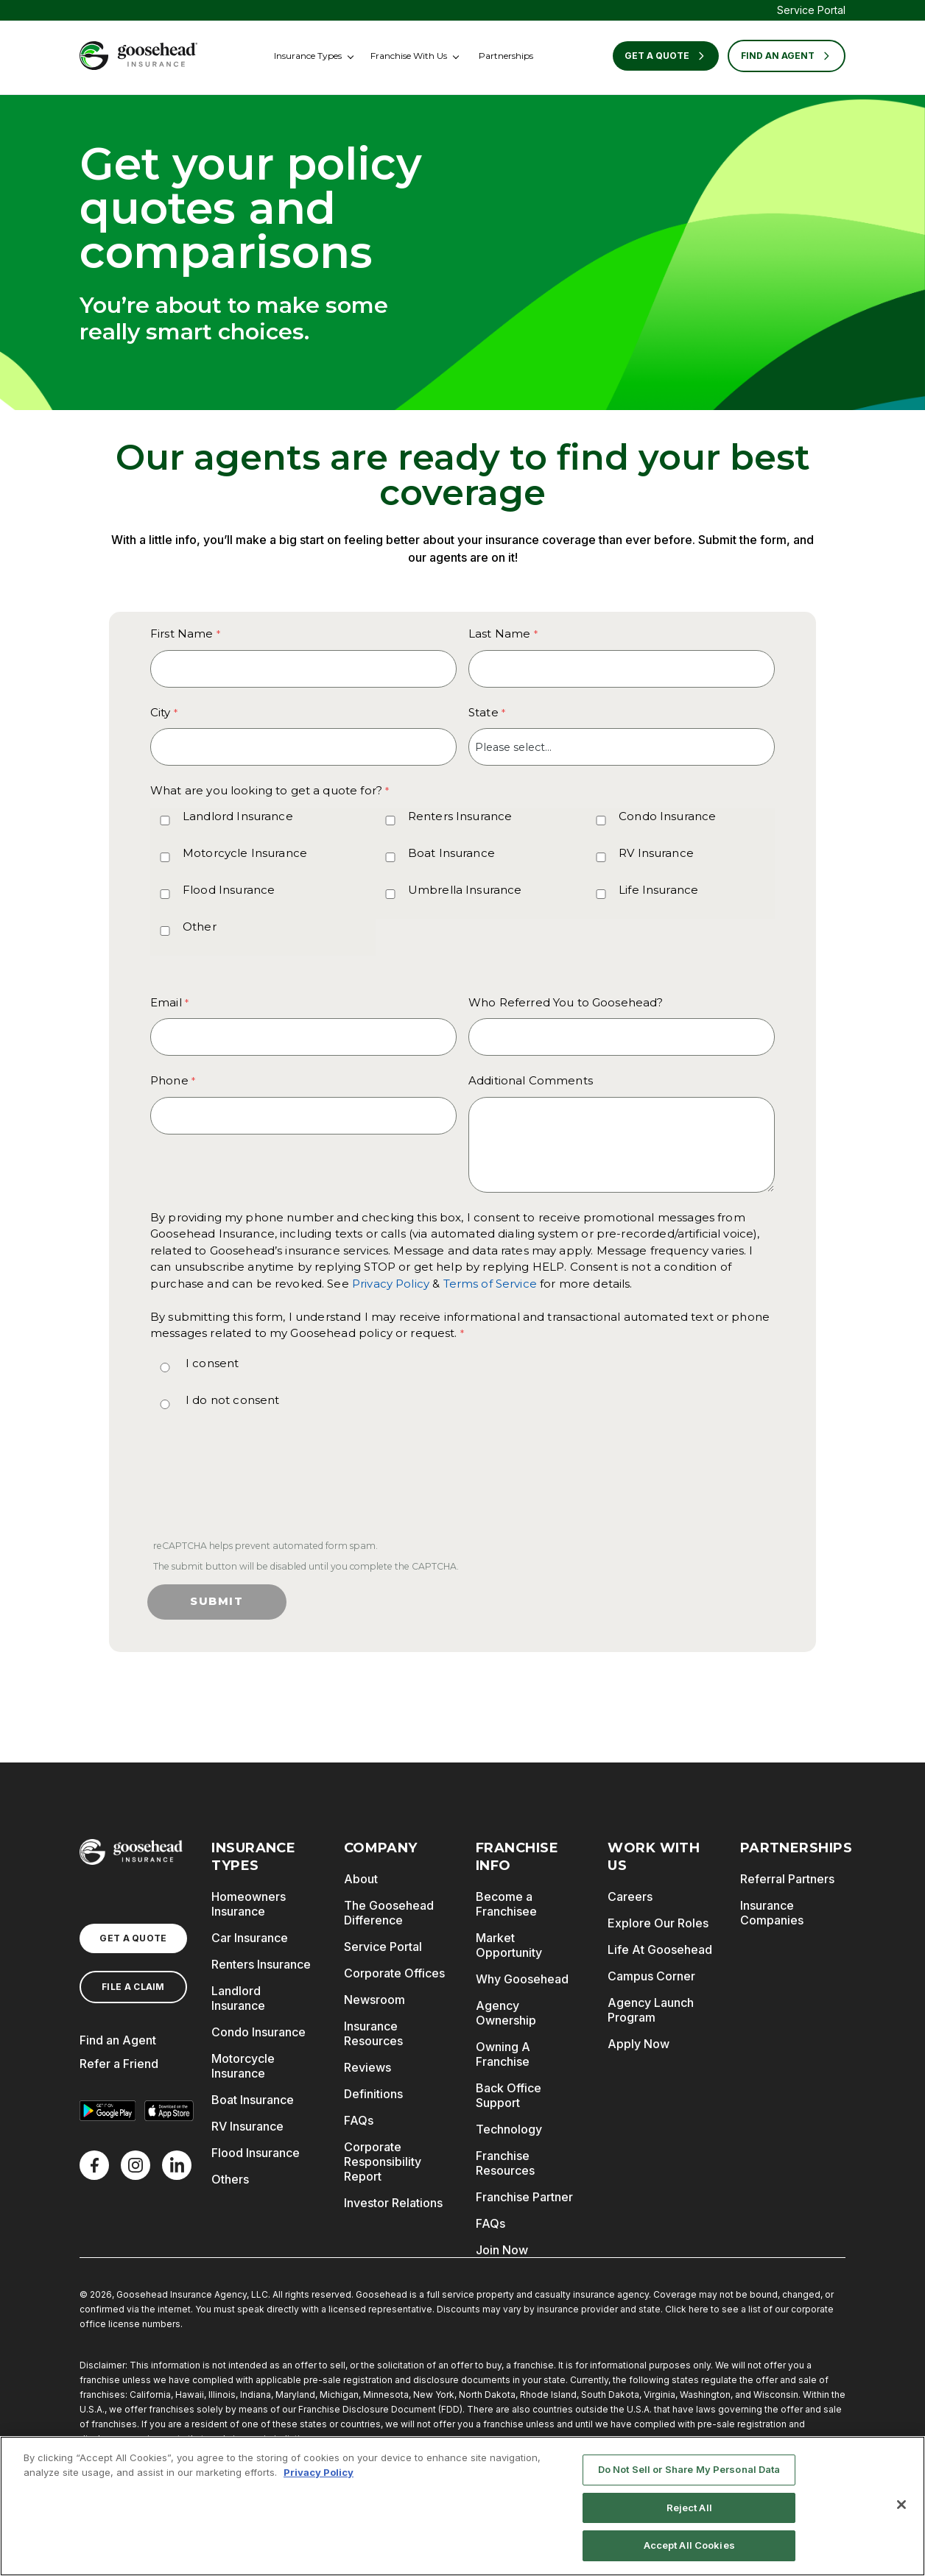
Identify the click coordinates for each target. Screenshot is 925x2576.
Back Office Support (508, 2095)
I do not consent (232, 1400)
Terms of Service (490, 1284)
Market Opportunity (509, 1945)
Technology (509, 2129)
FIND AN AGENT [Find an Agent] (786, 56)
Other (200, 927)
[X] (135, 2165)
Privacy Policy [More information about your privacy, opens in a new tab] (319, 2472)
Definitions (373, 2093)
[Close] (901, 2504)
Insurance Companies (771, 1912)
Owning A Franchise (503, 2054)
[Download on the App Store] (169, 2110)
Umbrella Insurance (465, 890)
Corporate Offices (394, 1973)
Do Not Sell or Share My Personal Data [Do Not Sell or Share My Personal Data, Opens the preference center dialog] (689, 2469)
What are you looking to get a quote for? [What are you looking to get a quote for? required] (266, 790)
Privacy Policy (390, 1284)
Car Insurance (249, 1937)
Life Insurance (658, 890)
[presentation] (261, 1487)
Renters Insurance (460, 816)
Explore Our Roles (658, 1923)
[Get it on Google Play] (108, 2110)
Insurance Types (308, 55)
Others (230, 2179)
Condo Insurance (667, 816)
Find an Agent (118, 2040)
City (160, 712)
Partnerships (506, 55)
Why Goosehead (522, 1979)
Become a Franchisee (506, 1904)
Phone (169, 1080)
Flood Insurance (229, 890)
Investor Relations (393, 2202)
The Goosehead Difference (389, 1912)
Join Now (502, 2249)
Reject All (689, 2507)
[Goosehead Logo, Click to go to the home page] (138, 55)
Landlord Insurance (238, 816)
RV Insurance (656, 853)
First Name (182, 634)
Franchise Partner (524, 2196)
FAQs (358, 2120)
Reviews (367, 2067)
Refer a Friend (119, 2063)
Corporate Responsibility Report (382, 2161)
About (361, 1878)
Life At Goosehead (660, 1949)
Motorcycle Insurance (245, 853)
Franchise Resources (505, 2163)
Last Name (499, 634)
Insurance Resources (373, 2033)
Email (166, 1002)
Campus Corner (651, 1976)
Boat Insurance (451, 853)
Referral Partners (787, 1878)
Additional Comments (530, 1080)
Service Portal (811, 10)
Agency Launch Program (651, 2010)
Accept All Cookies (689, 2546)
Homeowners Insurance (248, 1904)
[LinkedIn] (176, 2165)
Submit (217, 1601)
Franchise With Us (408, 55)
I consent (212, 1363)
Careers (630, 1896)
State (483, 712)
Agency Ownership (506, 2013)
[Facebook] (94, 2165)
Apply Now (638, 2043)
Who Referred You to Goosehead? (566, 1002)
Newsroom (374, 1999)
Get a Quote (666, 56)
